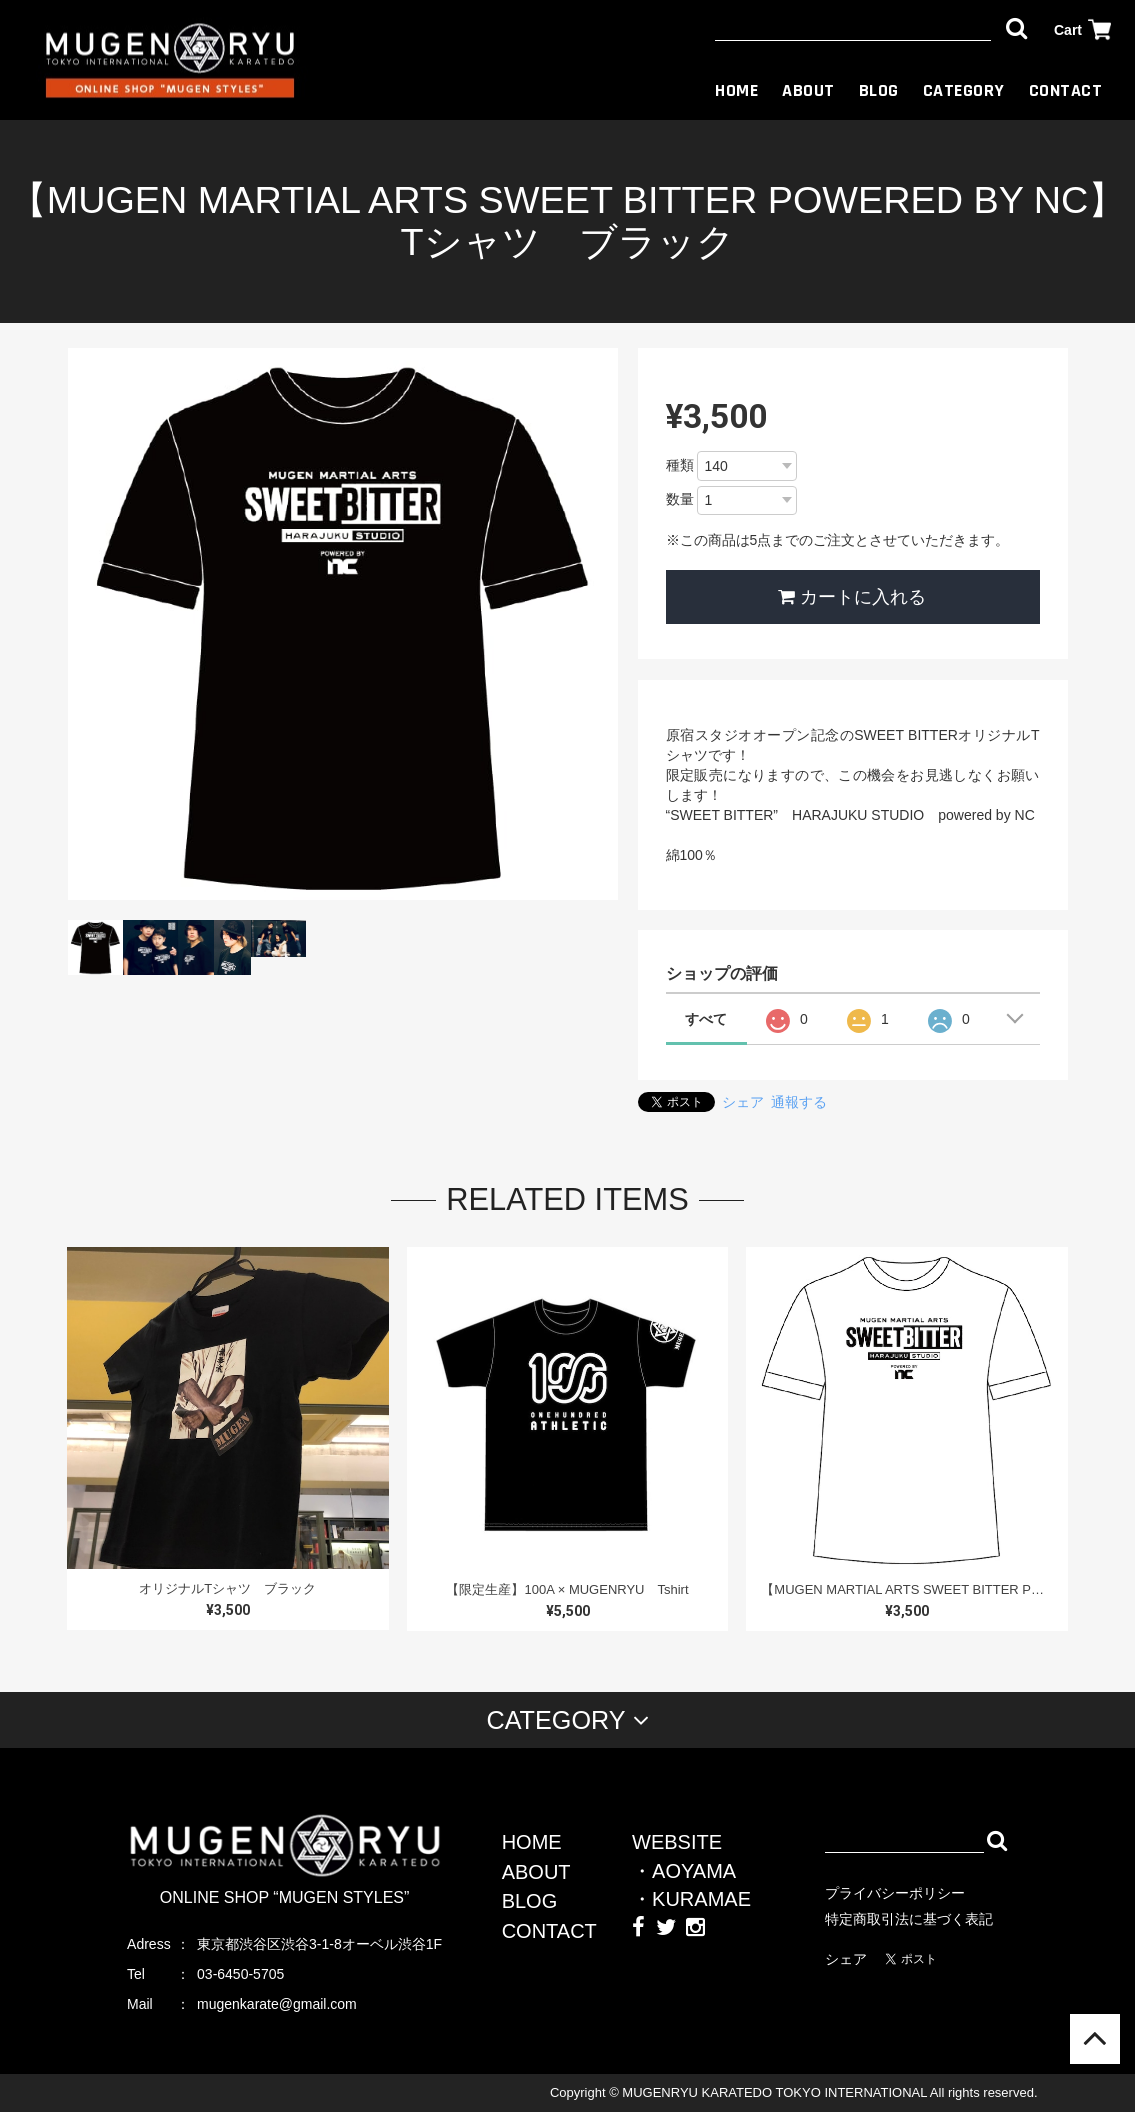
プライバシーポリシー (895, 1893)
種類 (680, 465)
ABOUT (808, 90)
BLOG (879, 90)
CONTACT (1066, 90)
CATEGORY (964, 90)
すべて (706, 1019)
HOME (736, 90)
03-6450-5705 (240, 1974)
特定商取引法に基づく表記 (909, 1919)
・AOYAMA (684, 1871)
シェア (743, 1102)
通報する (799, 1102)
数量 (680, 499)
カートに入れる (852, 597)
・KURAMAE (691, 1899)
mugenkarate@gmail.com (277, 2004)
